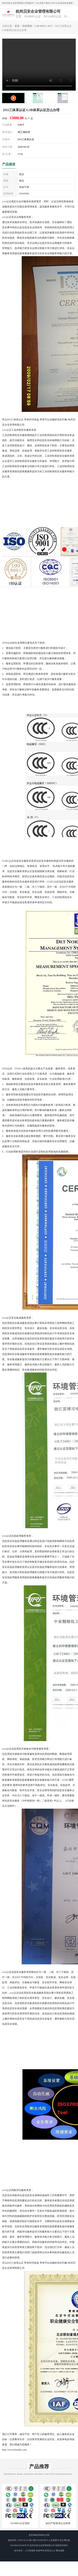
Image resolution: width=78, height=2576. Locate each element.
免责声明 (40, 2550)
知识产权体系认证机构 (58, 2523)
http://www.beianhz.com (14, 2449)
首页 (17, 26)
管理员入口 (50, 2550)
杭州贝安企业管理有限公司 (42, 2545)
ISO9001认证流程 (20, 2523)
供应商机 (27, 26)
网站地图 (60, 2550)
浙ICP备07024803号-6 (38, 2540)
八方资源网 (30, 2550)
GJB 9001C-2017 (43, 26)
